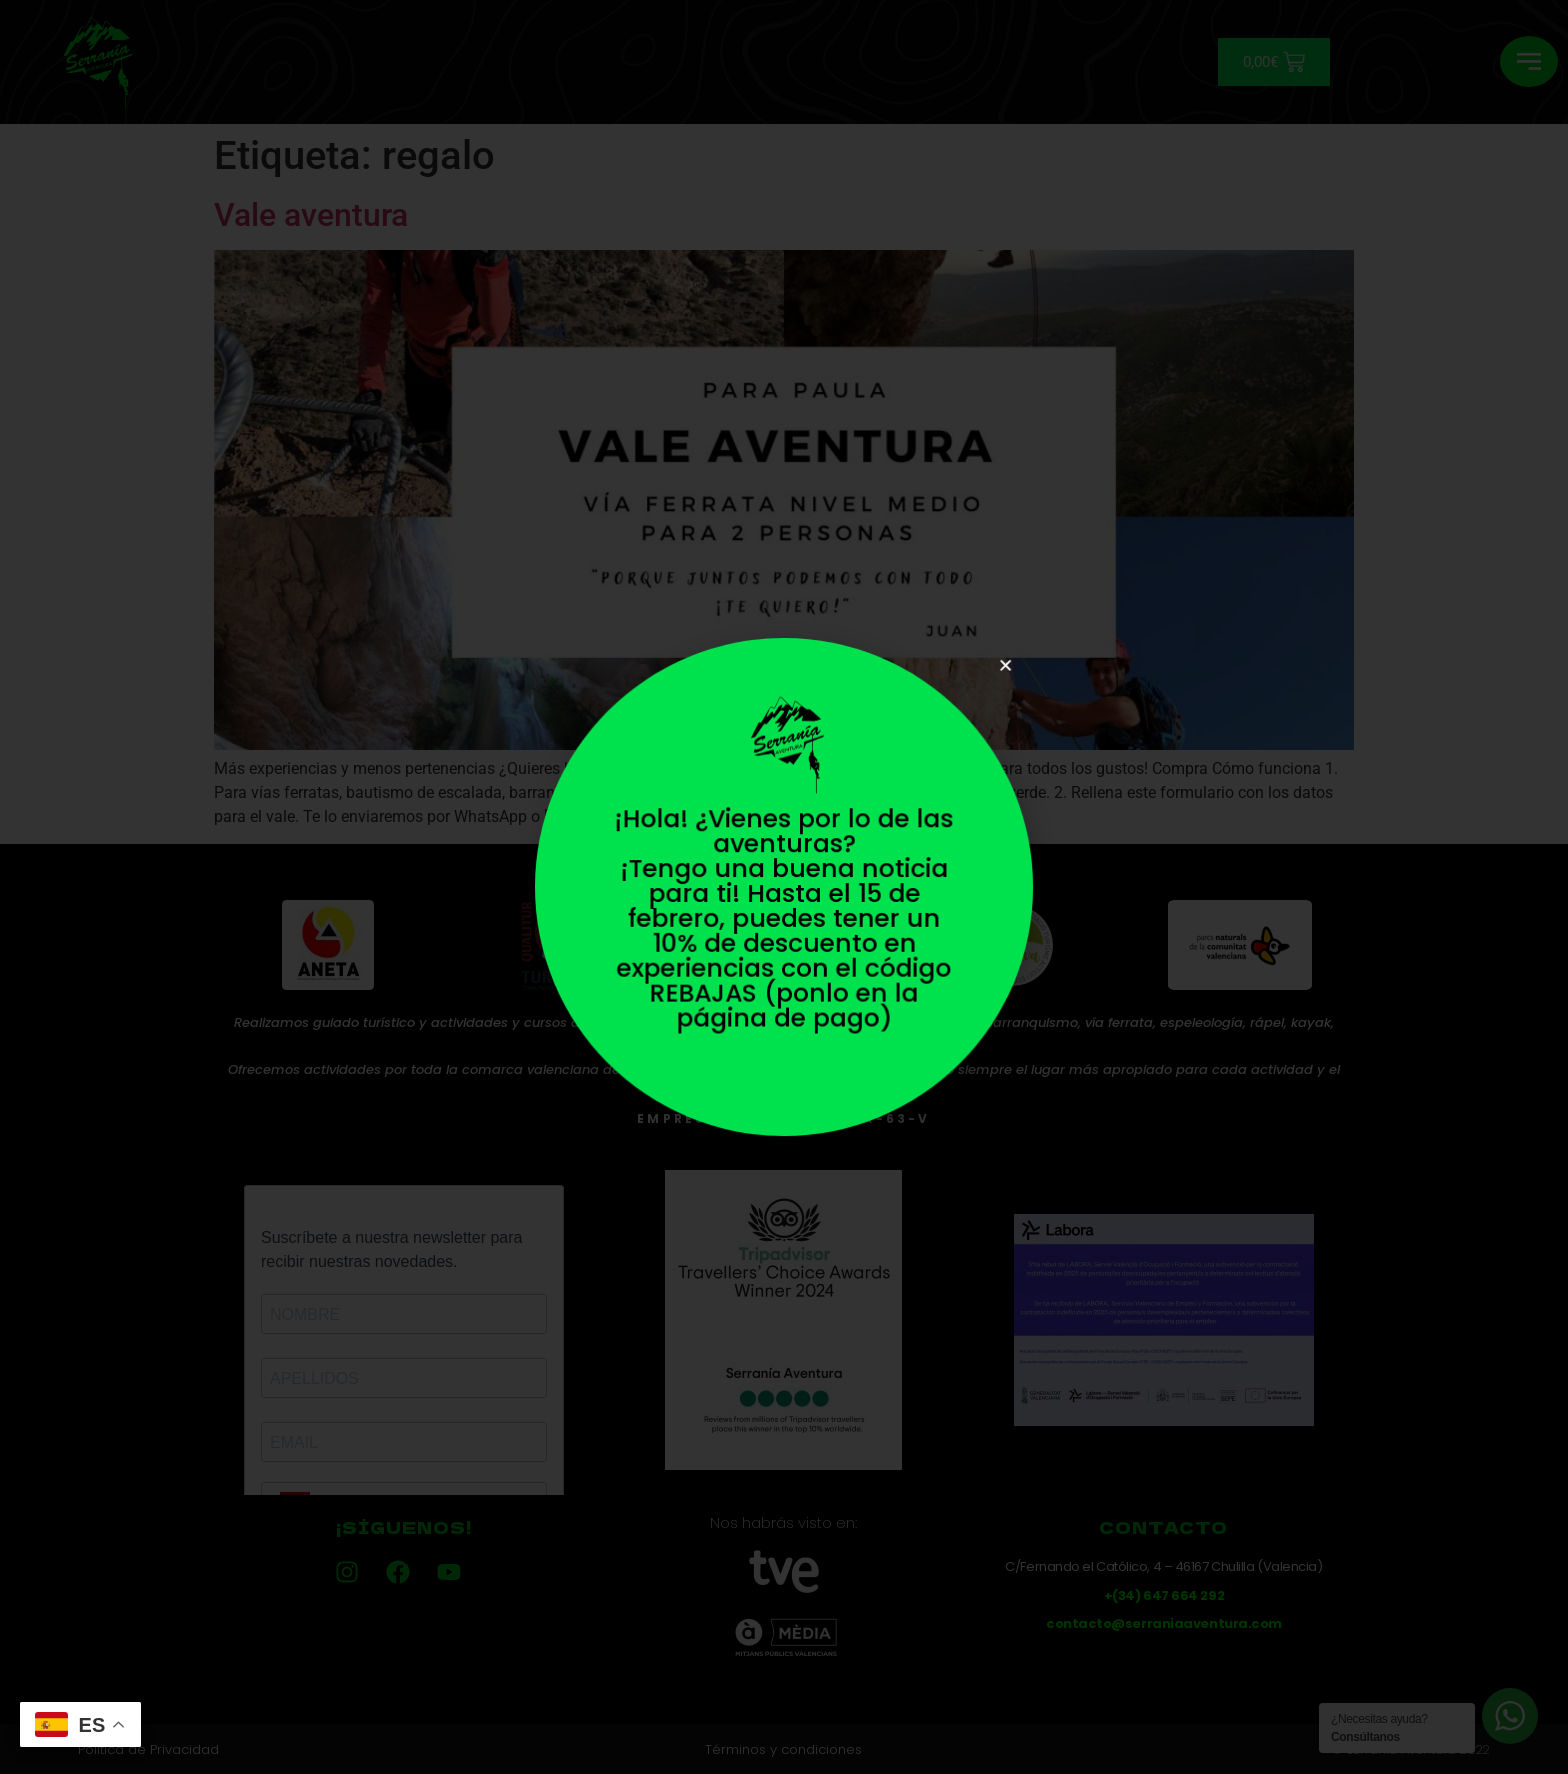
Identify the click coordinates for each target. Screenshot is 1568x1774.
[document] (784, 887)
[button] (996, 675)
